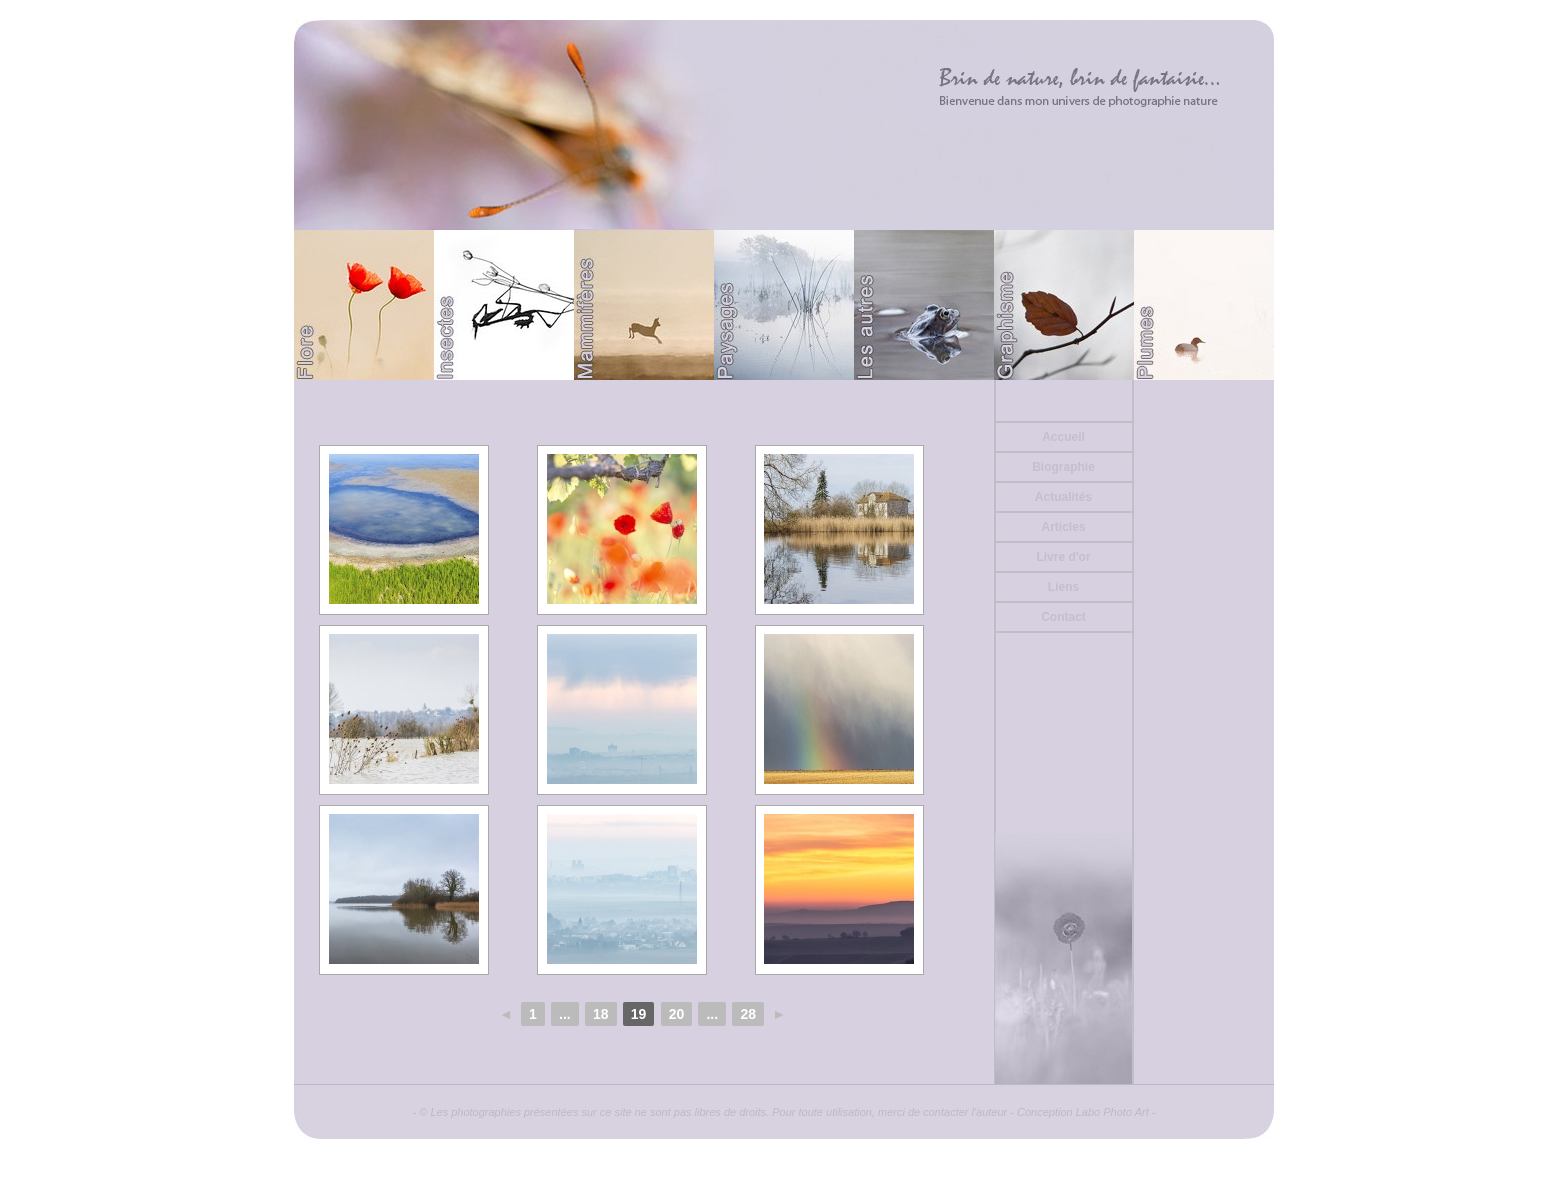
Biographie (1063, 467)
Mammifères (644, 305)
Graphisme (1064, 305)
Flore (364, 305)
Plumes (1204, 305)
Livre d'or (1063, 557)
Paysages (784, 305)
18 (601, 1014)
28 (748, 1014)
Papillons (504, 305)
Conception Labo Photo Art (1083, 1112)
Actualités (1063, 497)
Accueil (1063, 437)
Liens (1063, 587)
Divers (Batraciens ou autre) (924, 305)
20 (677, 1014)
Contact (1063, 617)
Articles (1063, 527)
